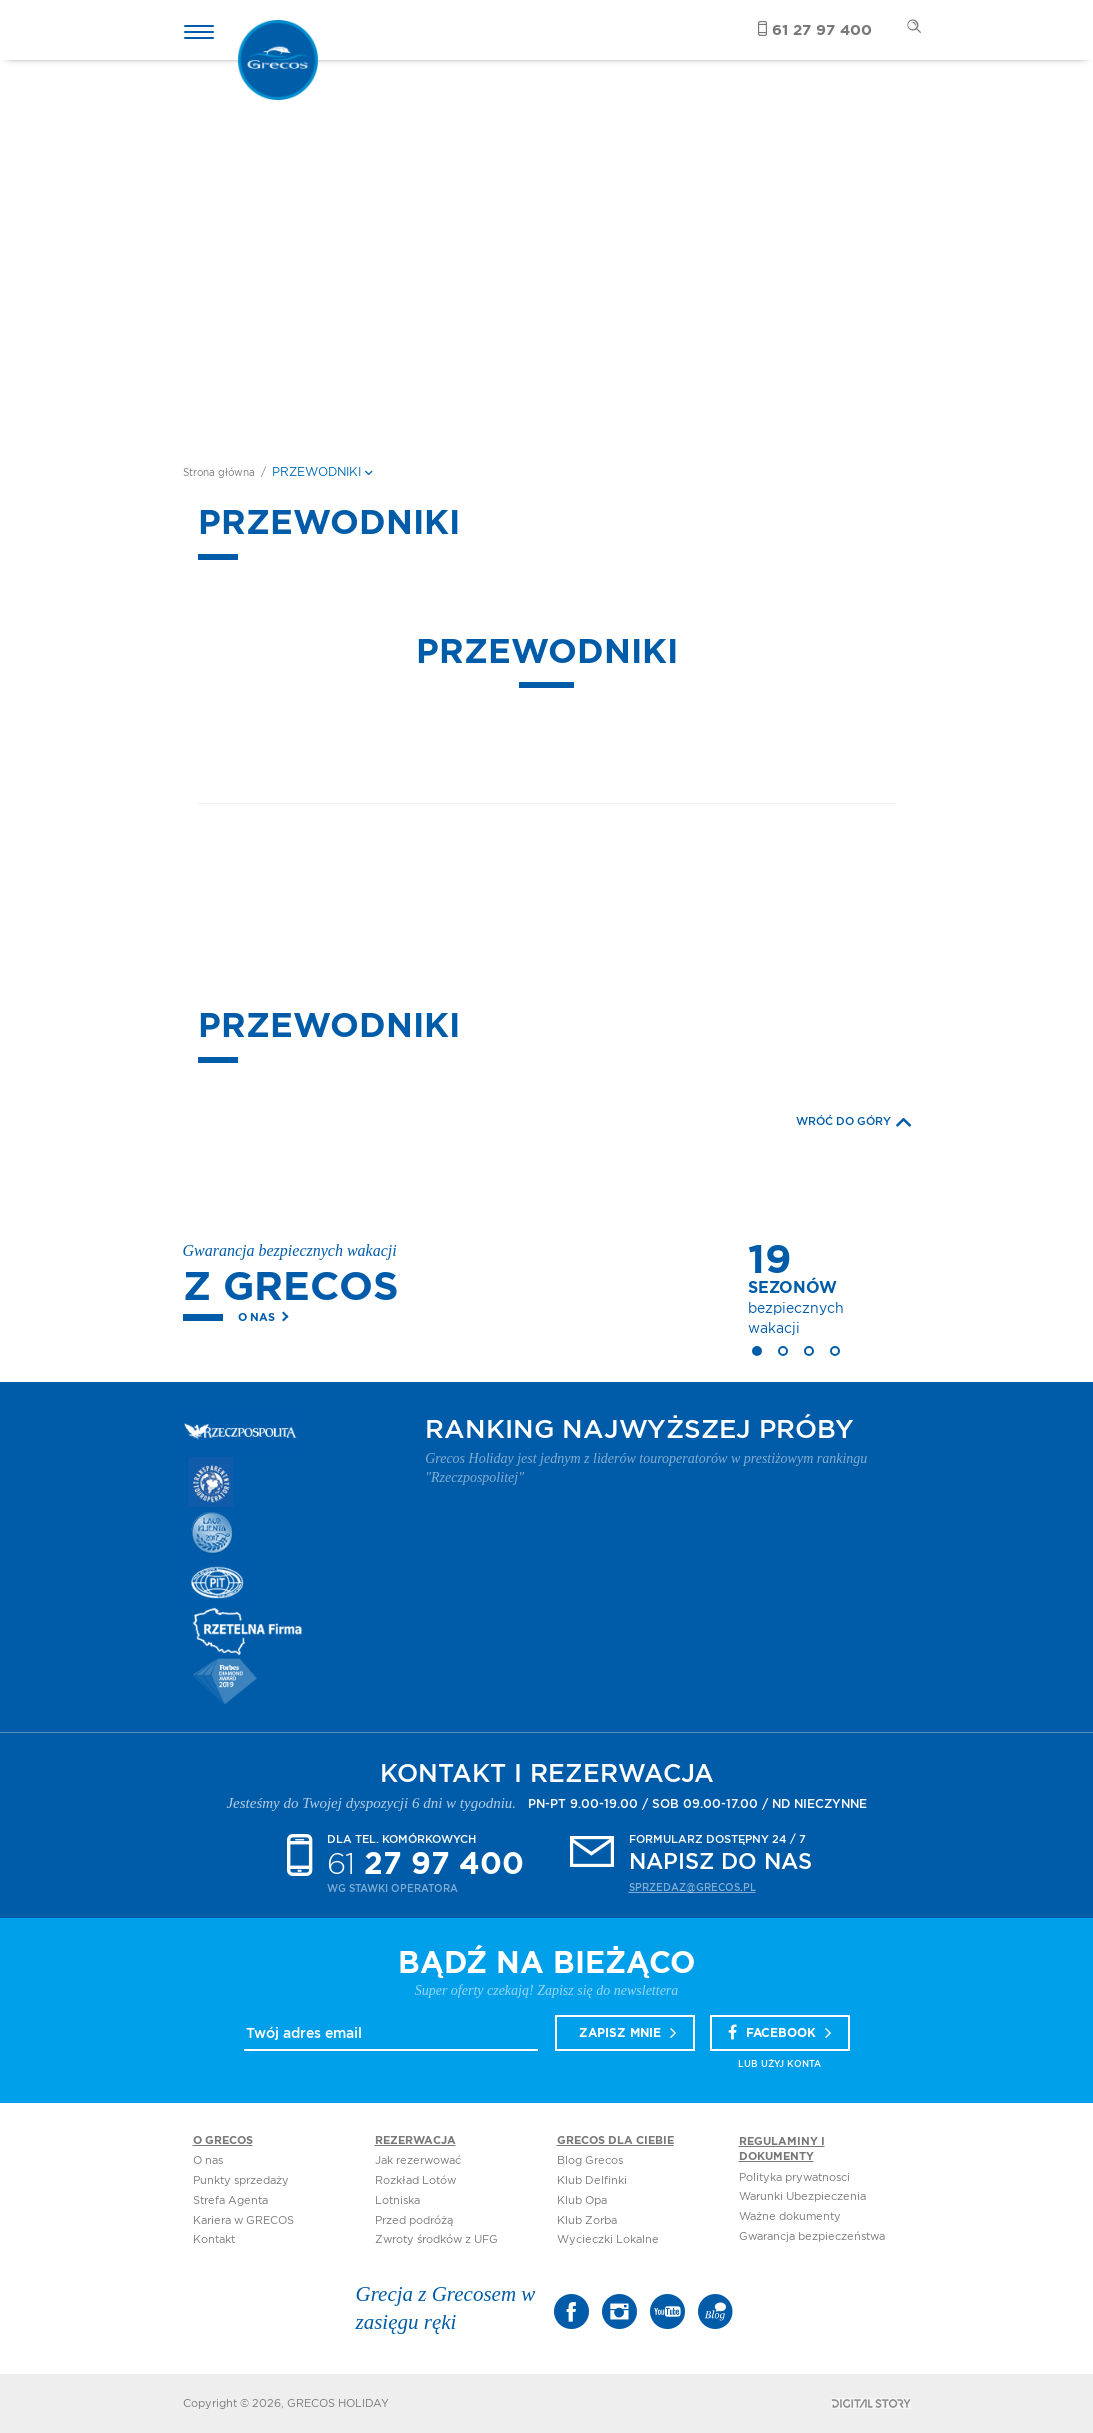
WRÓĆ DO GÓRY (853, 1122)
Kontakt (214, 2239)
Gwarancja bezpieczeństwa (812, 2236)
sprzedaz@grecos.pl (692, 1888)
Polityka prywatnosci (794, 2177)
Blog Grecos (590, 2160)
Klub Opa (582, 2200)
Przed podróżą (414, 2220)
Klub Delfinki (592, 2180)
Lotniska (397, 2200)
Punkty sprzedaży (241, 2180)
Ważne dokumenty (790, 2216)
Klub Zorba (587, 2220)
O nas (256, 1317)
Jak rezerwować (418, 2160)
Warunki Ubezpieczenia (802, 2196)
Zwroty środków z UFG (436, 2239)
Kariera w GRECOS (243, 2220)
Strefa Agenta (230, 2200)
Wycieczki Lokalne (608, 2239)
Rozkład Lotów (415, 2180)
